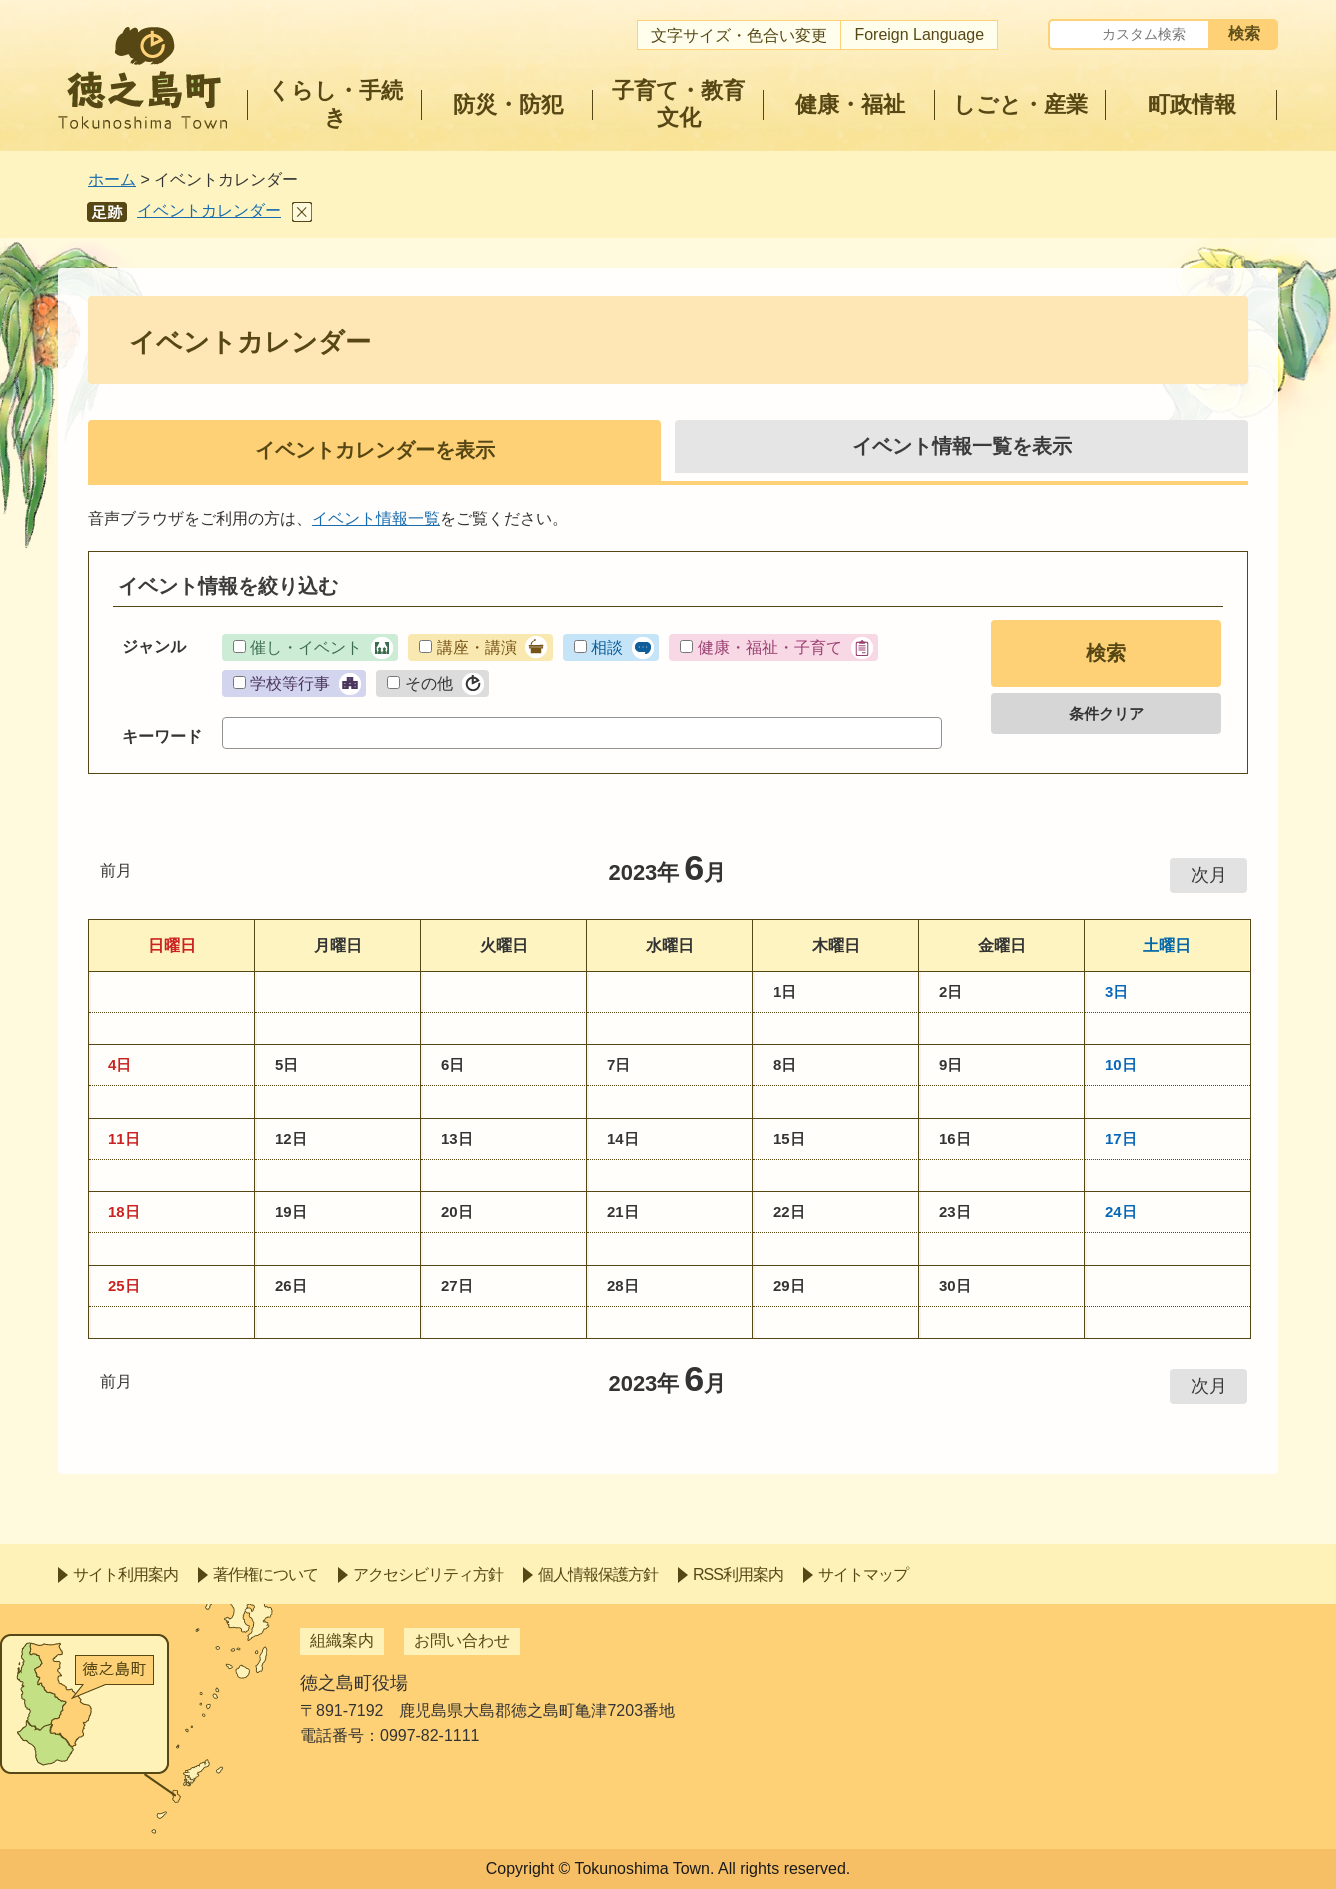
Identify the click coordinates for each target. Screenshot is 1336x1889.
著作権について (265, 1574)
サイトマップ (863, 1574)
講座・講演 (477, 647)
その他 (429, 683)
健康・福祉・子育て (770, 647)
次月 (1209, 875)
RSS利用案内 (738, 1574)
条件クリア (1106, 713)
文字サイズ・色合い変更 (739, 35)
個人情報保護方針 (598, 1574)
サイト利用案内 (125, 1574)
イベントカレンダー (209, 210)
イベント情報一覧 (376, 518)
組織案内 (342, 1640)
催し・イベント (306, 647)
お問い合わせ (462, 1640)
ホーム (112, 179)
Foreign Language (919, 34)
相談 (607, 647)
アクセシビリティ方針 (428, 1574)
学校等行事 (290, 683)
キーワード (162, 736)
